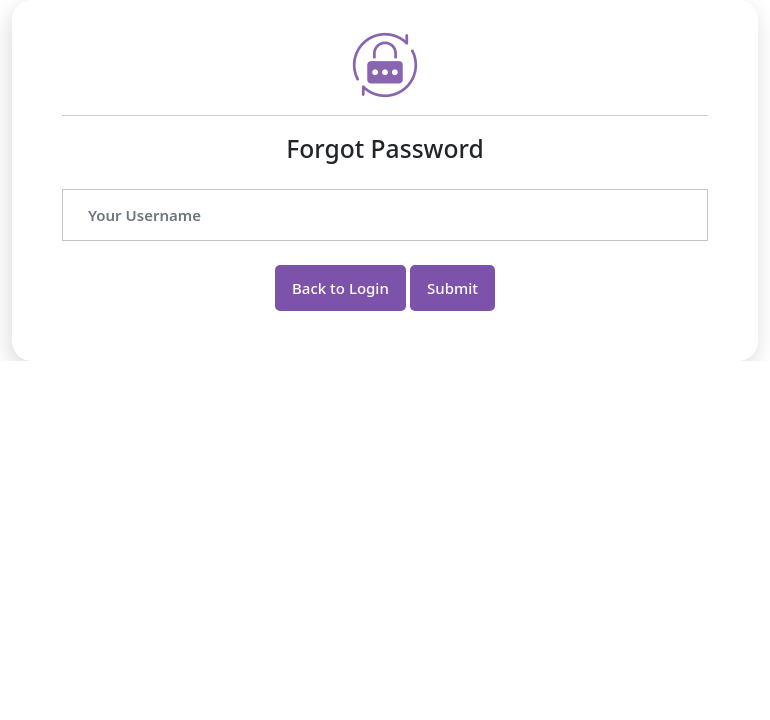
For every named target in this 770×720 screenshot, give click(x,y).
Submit (452, 288)
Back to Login (340, 288)
